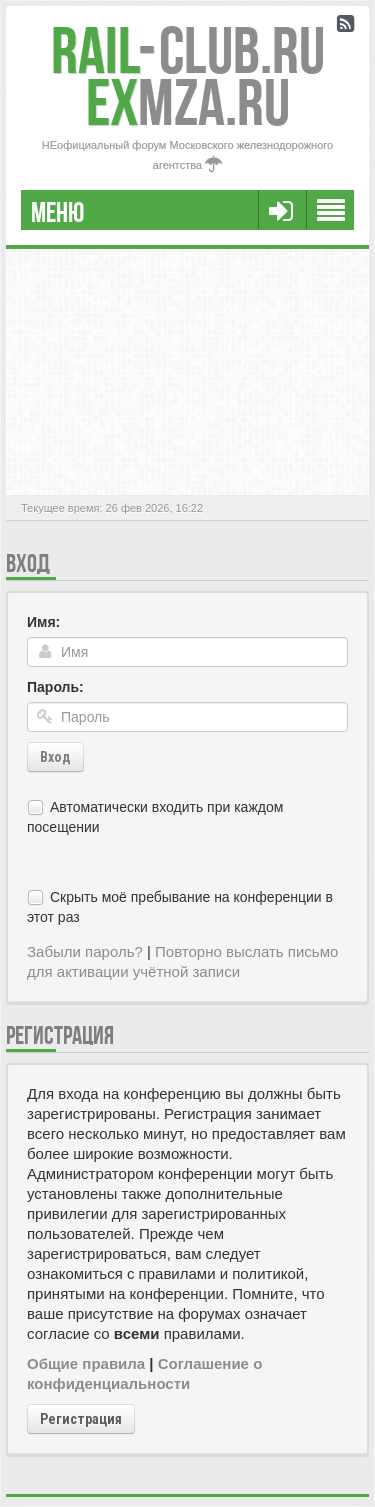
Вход (55, 757)
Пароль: (55, 687)
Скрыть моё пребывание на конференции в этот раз (180, 907)
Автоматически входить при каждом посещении (155, 817)
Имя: (43, 622)
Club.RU (188, 50)
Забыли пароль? (85, 951)
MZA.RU (188, 102)
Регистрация (81, 1419)
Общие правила (86, 1363)
